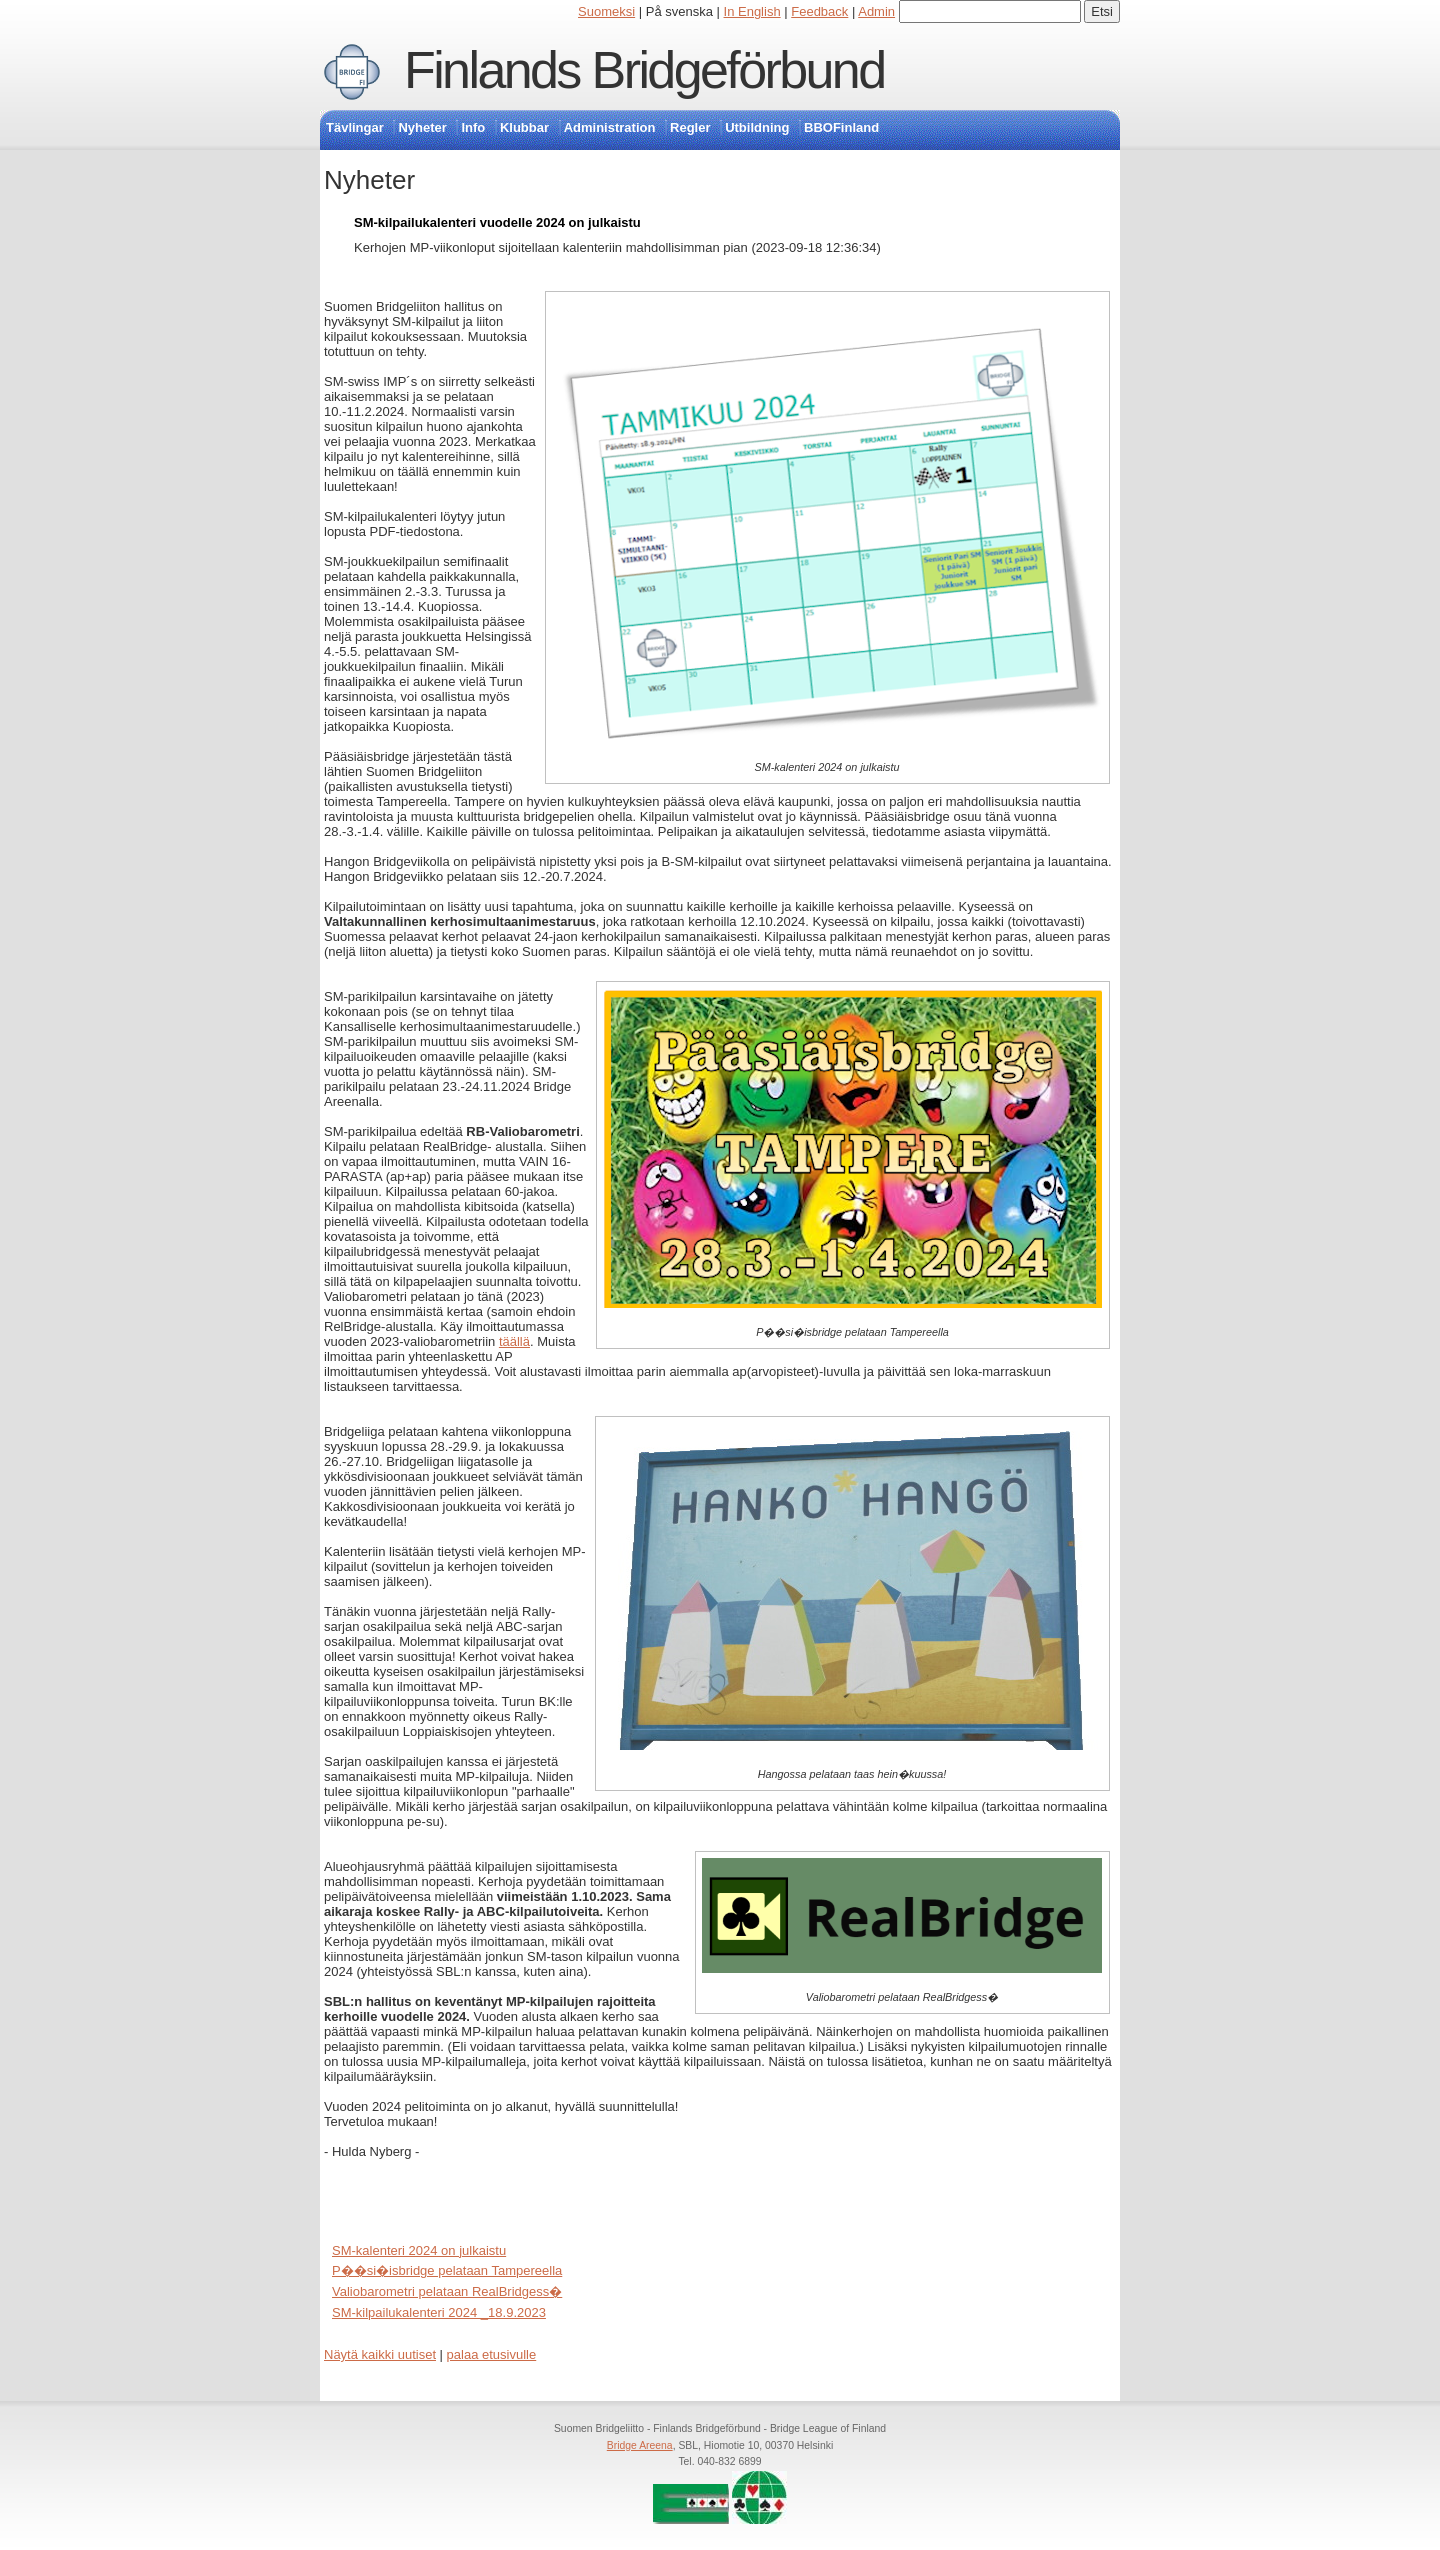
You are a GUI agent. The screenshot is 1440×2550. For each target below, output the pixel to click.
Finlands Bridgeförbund (644, 70)
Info (473, 127)
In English (752, 11)
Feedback (819, 11)
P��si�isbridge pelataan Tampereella (447, 2270)
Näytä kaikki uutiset (380, 2354)
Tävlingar (355, 127)
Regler (690, 127)
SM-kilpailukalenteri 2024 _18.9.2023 (439, 2312)
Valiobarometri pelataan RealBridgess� (447, 2291)
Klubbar (524, 127)
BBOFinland (841, 127)
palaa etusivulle (492, 2354)
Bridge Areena (640, 2445)
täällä (514, 1341)
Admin (876, 11)
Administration (610, 127)
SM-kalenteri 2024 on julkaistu (419, 2250)
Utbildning (757, 127)
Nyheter (422, 127)
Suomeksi (606, 11)
